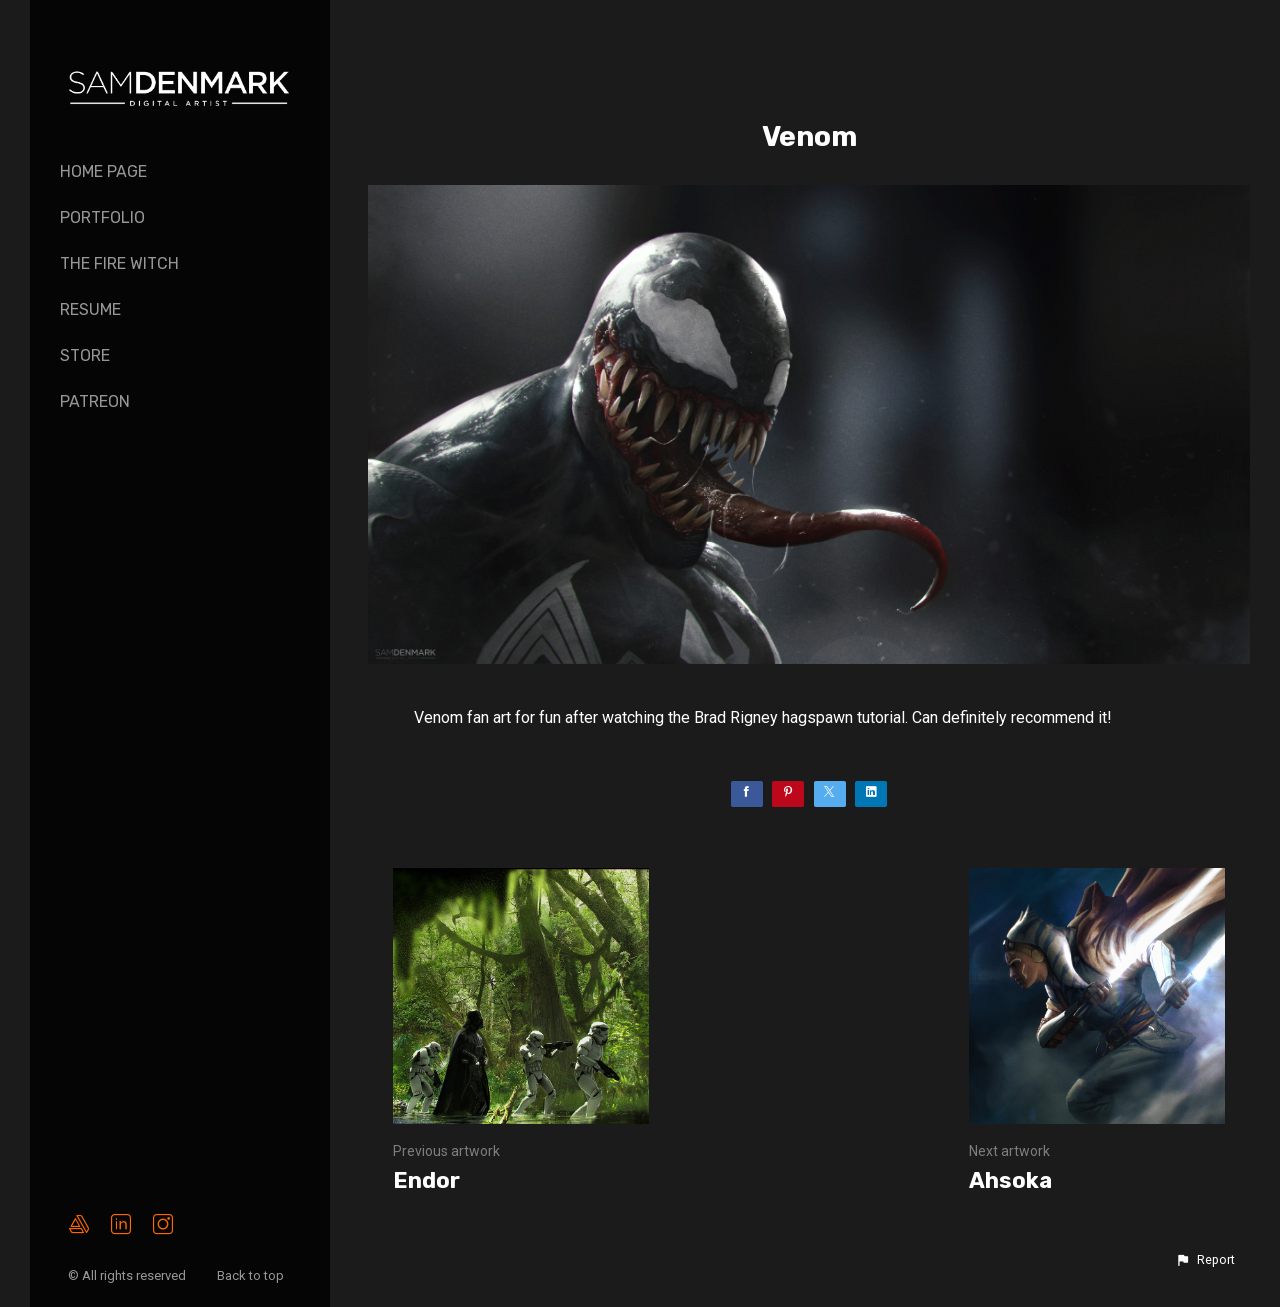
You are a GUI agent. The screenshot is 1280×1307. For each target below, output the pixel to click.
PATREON (95, 401)
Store (85, 355)
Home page (103, 171)
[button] (1205, 1260)
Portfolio (102, 217)
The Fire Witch (119, 263)
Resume (90, 309)
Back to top (252, 1275)
